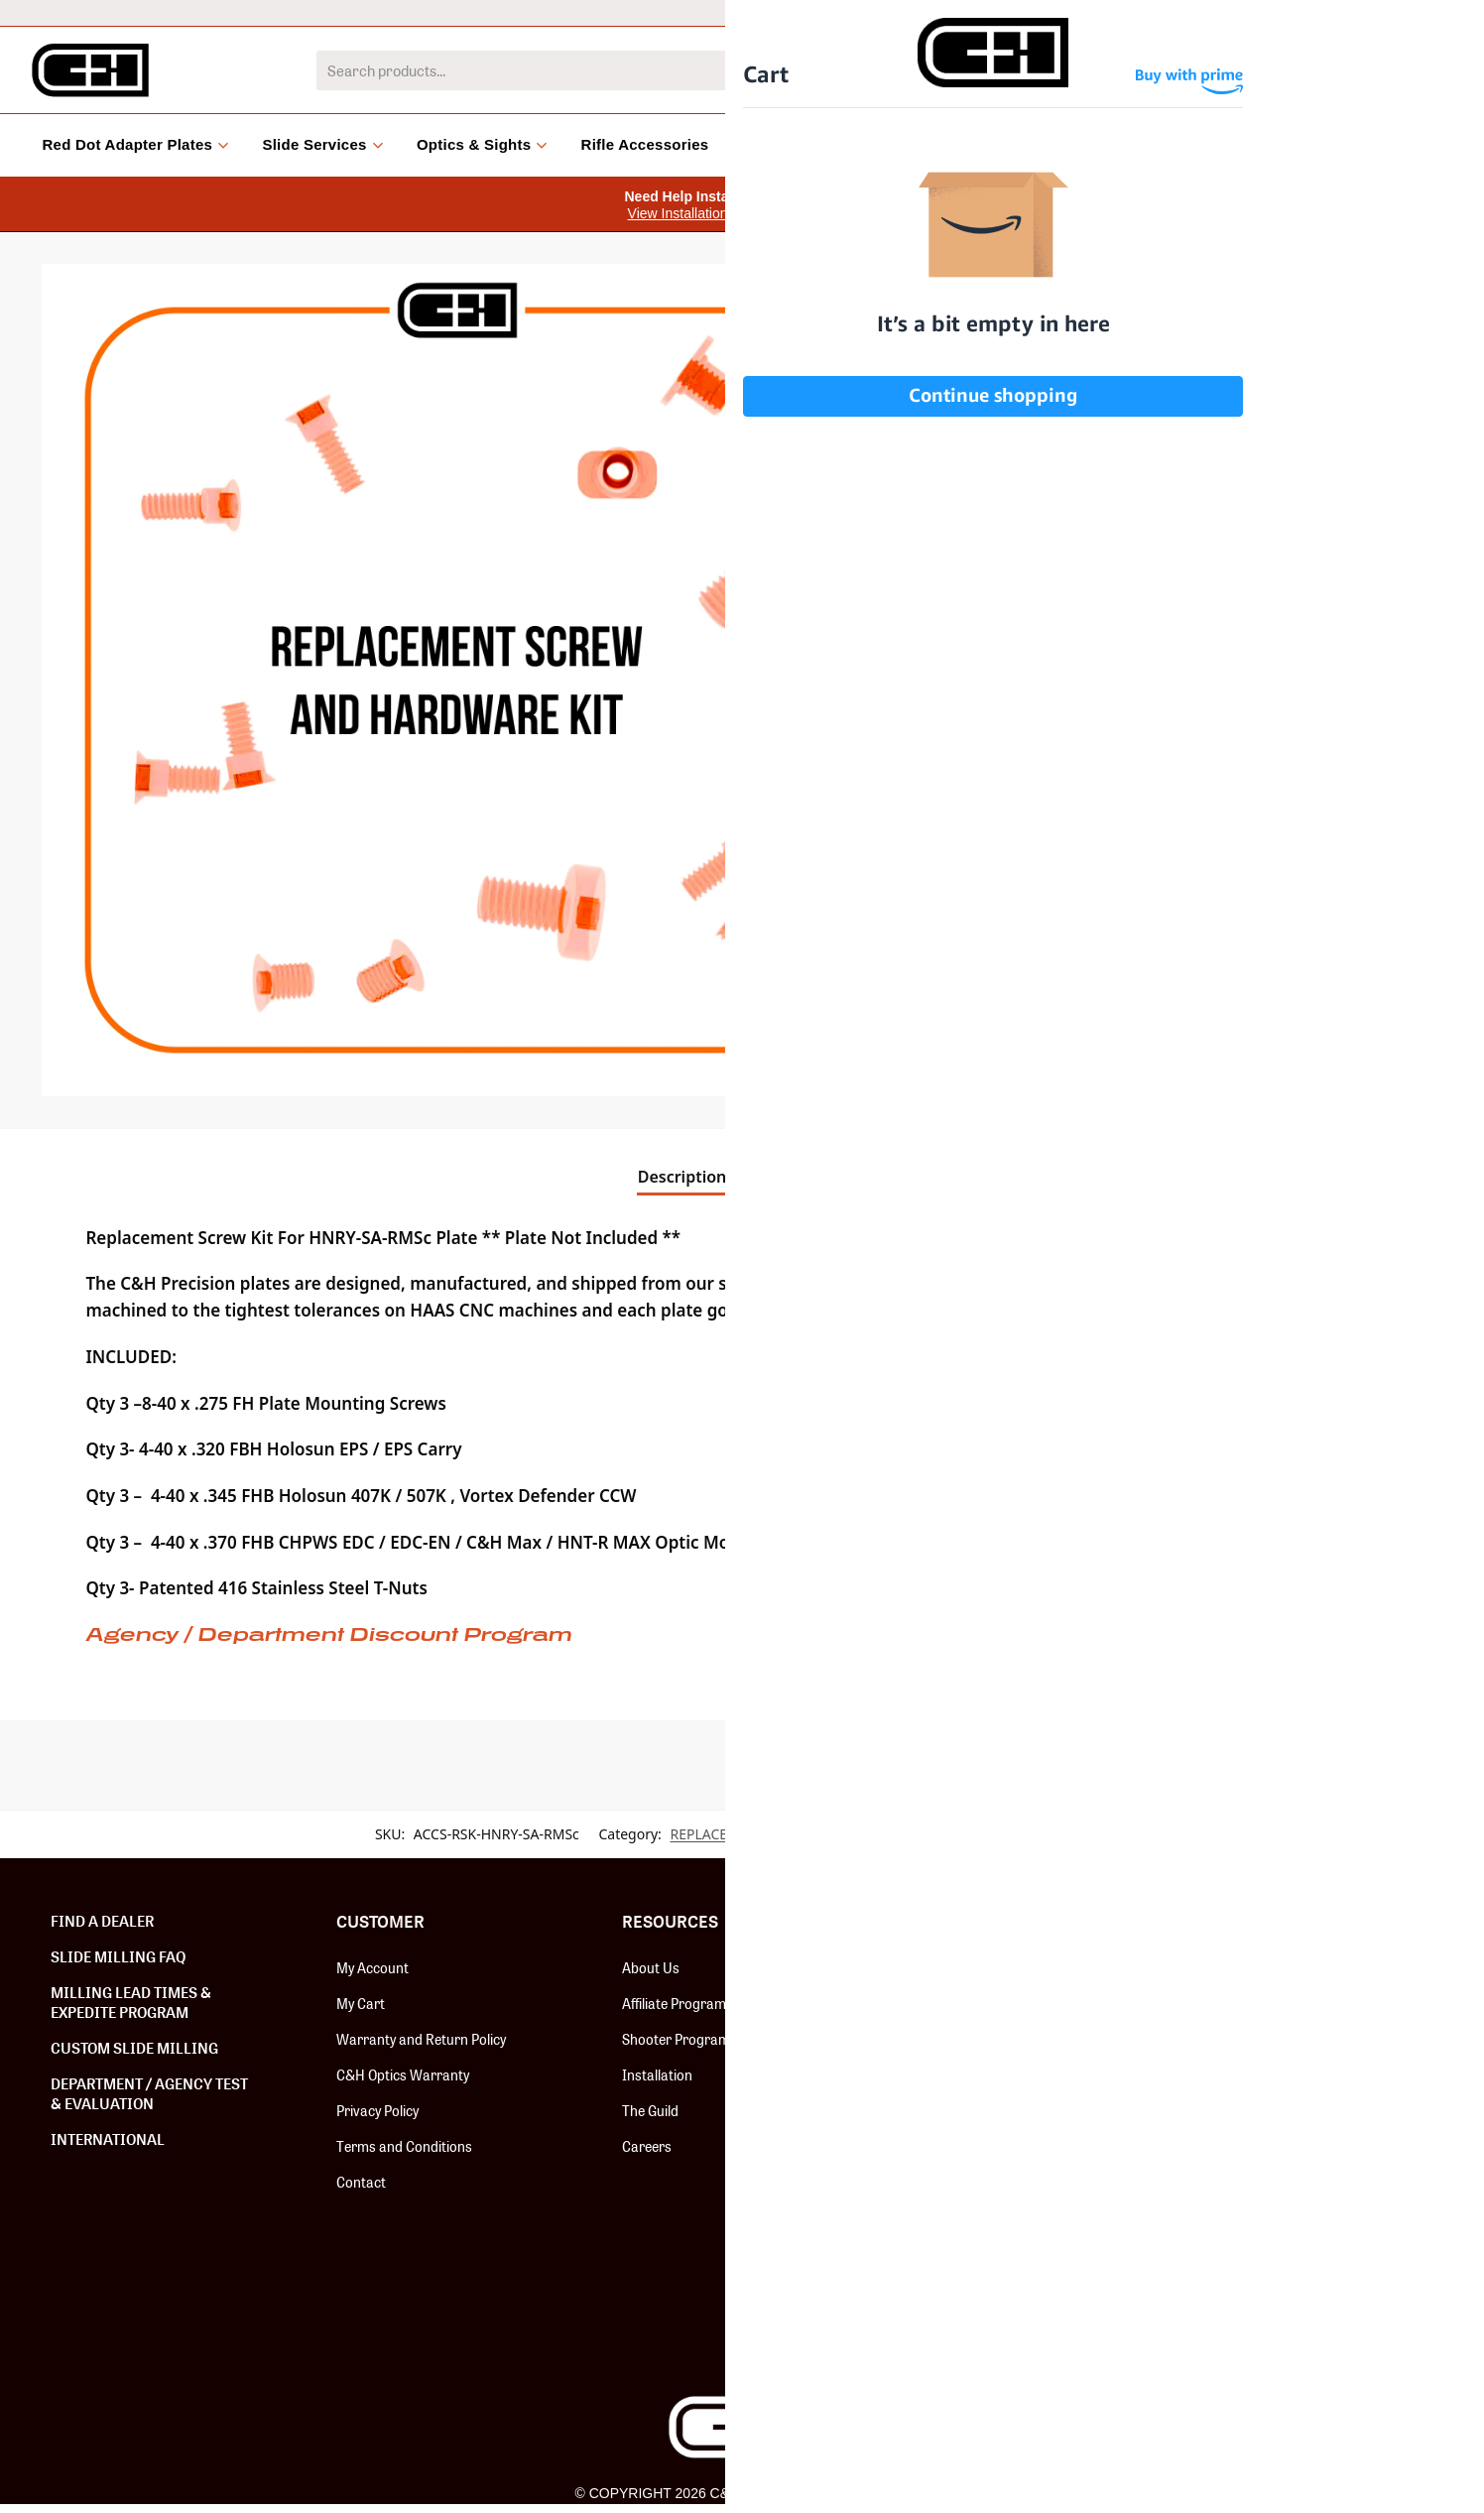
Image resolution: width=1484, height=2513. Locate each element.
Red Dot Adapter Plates (979, 2003)
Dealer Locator (1375, 12)
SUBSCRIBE (1305, 2019)
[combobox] (712, 70)
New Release (947, 1967)
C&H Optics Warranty (402, 2074)
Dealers (1198, 12)
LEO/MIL (1108, 12)
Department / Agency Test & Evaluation (149, 2093)
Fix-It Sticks (943, 2146)
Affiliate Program (674, 2003)
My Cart (360, 2003)
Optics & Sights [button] (482, 144)
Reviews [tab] (796, 1177)
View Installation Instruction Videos (735, 213)
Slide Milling (943, 2074)
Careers (647, 2146)
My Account (372, 1967)
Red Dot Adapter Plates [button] (136, 144)
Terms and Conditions (404, 2146)
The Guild (650, 2110)
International (1005, 12)
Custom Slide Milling (134, 2048)
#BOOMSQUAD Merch (975, 2253)
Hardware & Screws (970, 2039)
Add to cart (1223, 519)
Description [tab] (682, 1177)
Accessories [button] (795, 144)
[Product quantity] (953, 520)
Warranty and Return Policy (421, 2039)
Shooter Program (676, 2039)
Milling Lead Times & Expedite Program (131, 2002)
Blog (1007, 144)
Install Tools (945, 2182)
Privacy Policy (377, 2110)
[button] (843, 294)
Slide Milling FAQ (118, 1956)
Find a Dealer (102, 1921)
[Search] (1126, 70)
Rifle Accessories (645, 144)
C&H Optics (943, 2110)
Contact (361, 2182)
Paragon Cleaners (963, 2324)
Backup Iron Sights (967, 2217)
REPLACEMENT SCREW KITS (759, 1833)
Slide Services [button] (322, 144)
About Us (651, 1967)
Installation (657, 2074)
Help (1277, 12)
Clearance (919, 144)
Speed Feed (942, 2289)
